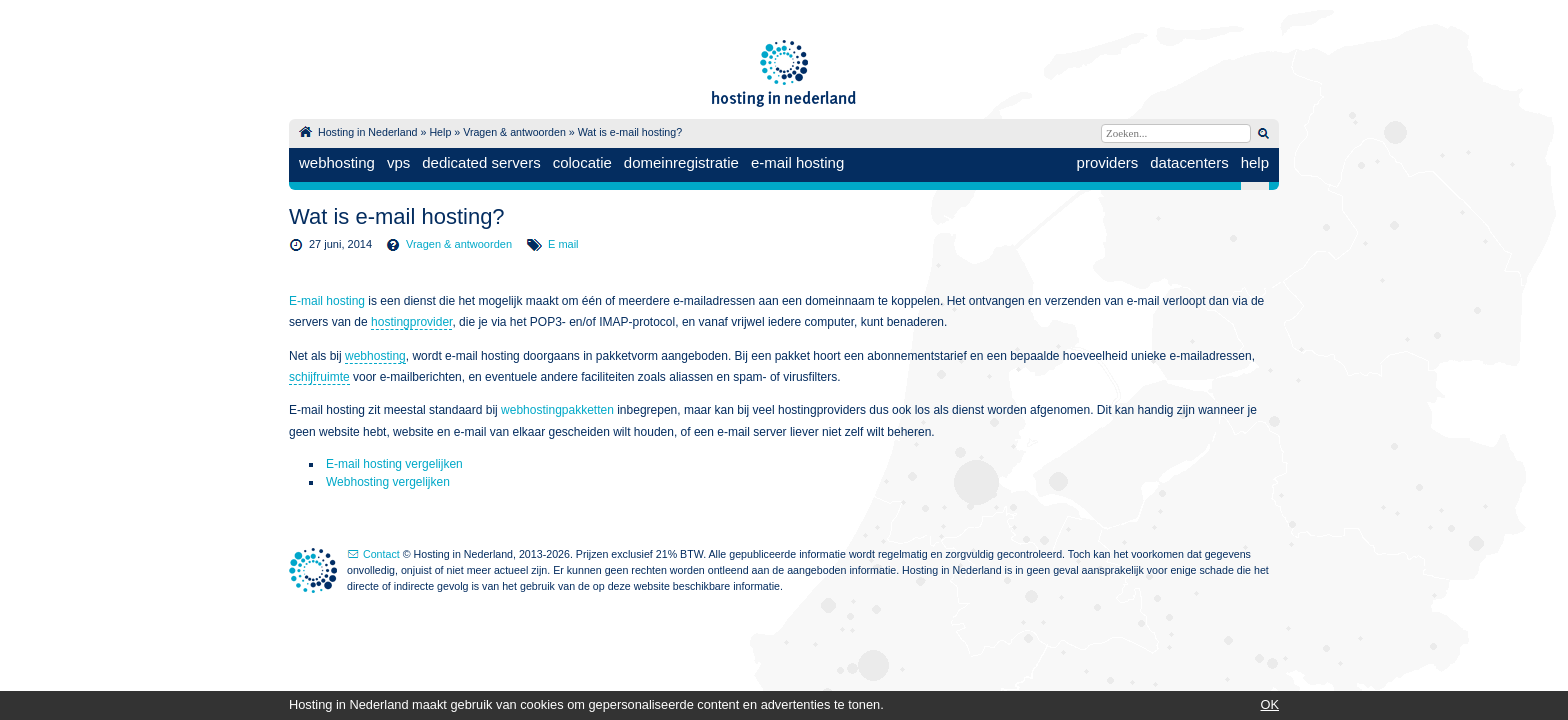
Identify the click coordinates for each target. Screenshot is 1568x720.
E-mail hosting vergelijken (394, 464)
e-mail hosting (797, 162)
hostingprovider (411, 322)
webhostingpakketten (557, 410)
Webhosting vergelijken (388, 482)
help (1255, 162)
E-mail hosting (327, 301)
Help (440, 132)
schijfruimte (319, 377)
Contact (381, 554)
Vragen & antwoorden (514, 132)
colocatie (582, 162)
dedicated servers (481, 162)
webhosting (337, 162)
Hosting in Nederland (368, 132)
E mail (563, 244)
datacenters (1189, 162)
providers (1108, 162)
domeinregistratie (681, 162)
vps (398, 162)
